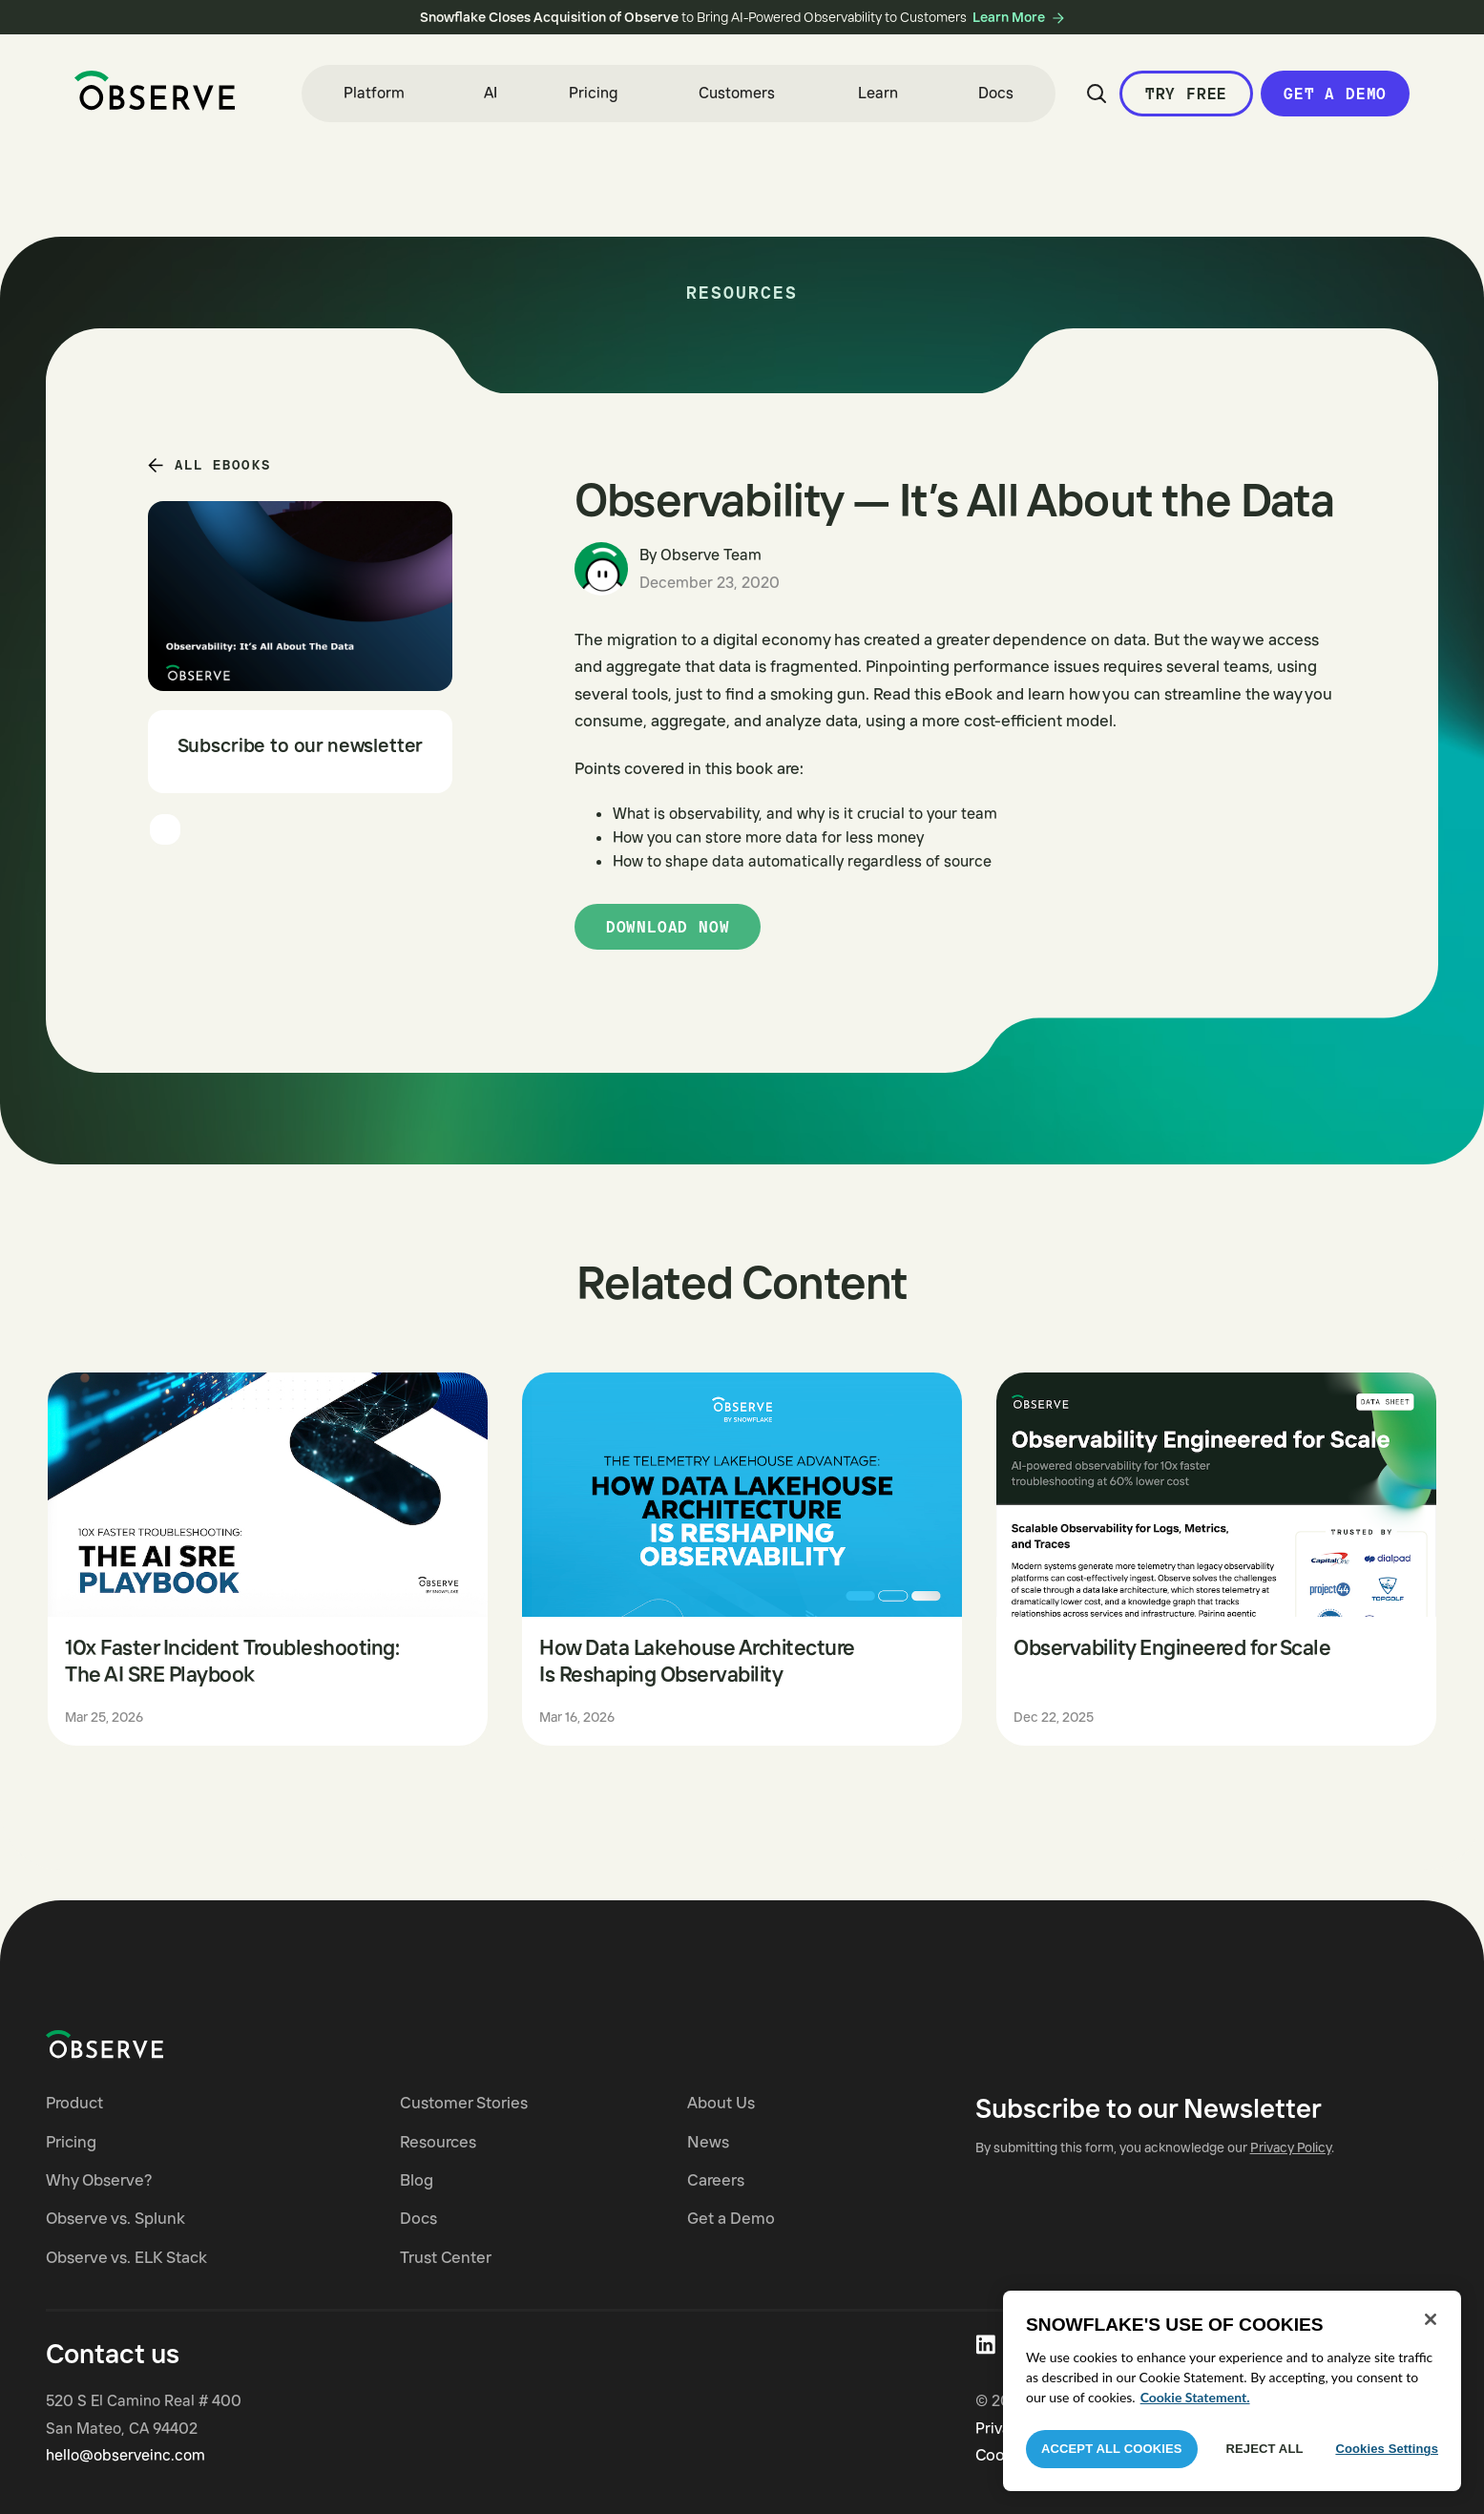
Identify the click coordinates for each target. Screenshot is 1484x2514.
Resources (438, 2141)
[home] (154, 91)
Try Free (1186, 93)
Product (74, 2102)
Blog (416, 2179)
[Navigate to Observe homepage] (139, 2044)
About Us (721, 2102)
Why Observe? (99, 2179)
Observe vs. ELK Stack (126, 2257)
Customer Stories (464, 2102)
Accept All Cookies (1111, 2448)
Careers (715, 2179)
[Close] (1431, 2319)
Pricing (593, 92)
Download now (668, 926)
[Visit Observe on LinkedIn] (985, 2345)
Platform (374, 92)
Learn (878, 92)
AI (490, 92)
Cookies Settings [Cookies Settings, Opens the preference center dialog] (1386, 2448)
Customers (737, 92)
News (708, 2141)
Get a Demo (1335, 93)
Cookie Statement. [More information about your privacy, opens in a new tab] (1195, 2397)
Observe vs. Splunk (115, 2218)
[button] (374, 93)
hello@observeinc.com (125, 2454)
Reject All (1265, 2448)
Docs (996, 92)
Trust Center (445, 2257)
